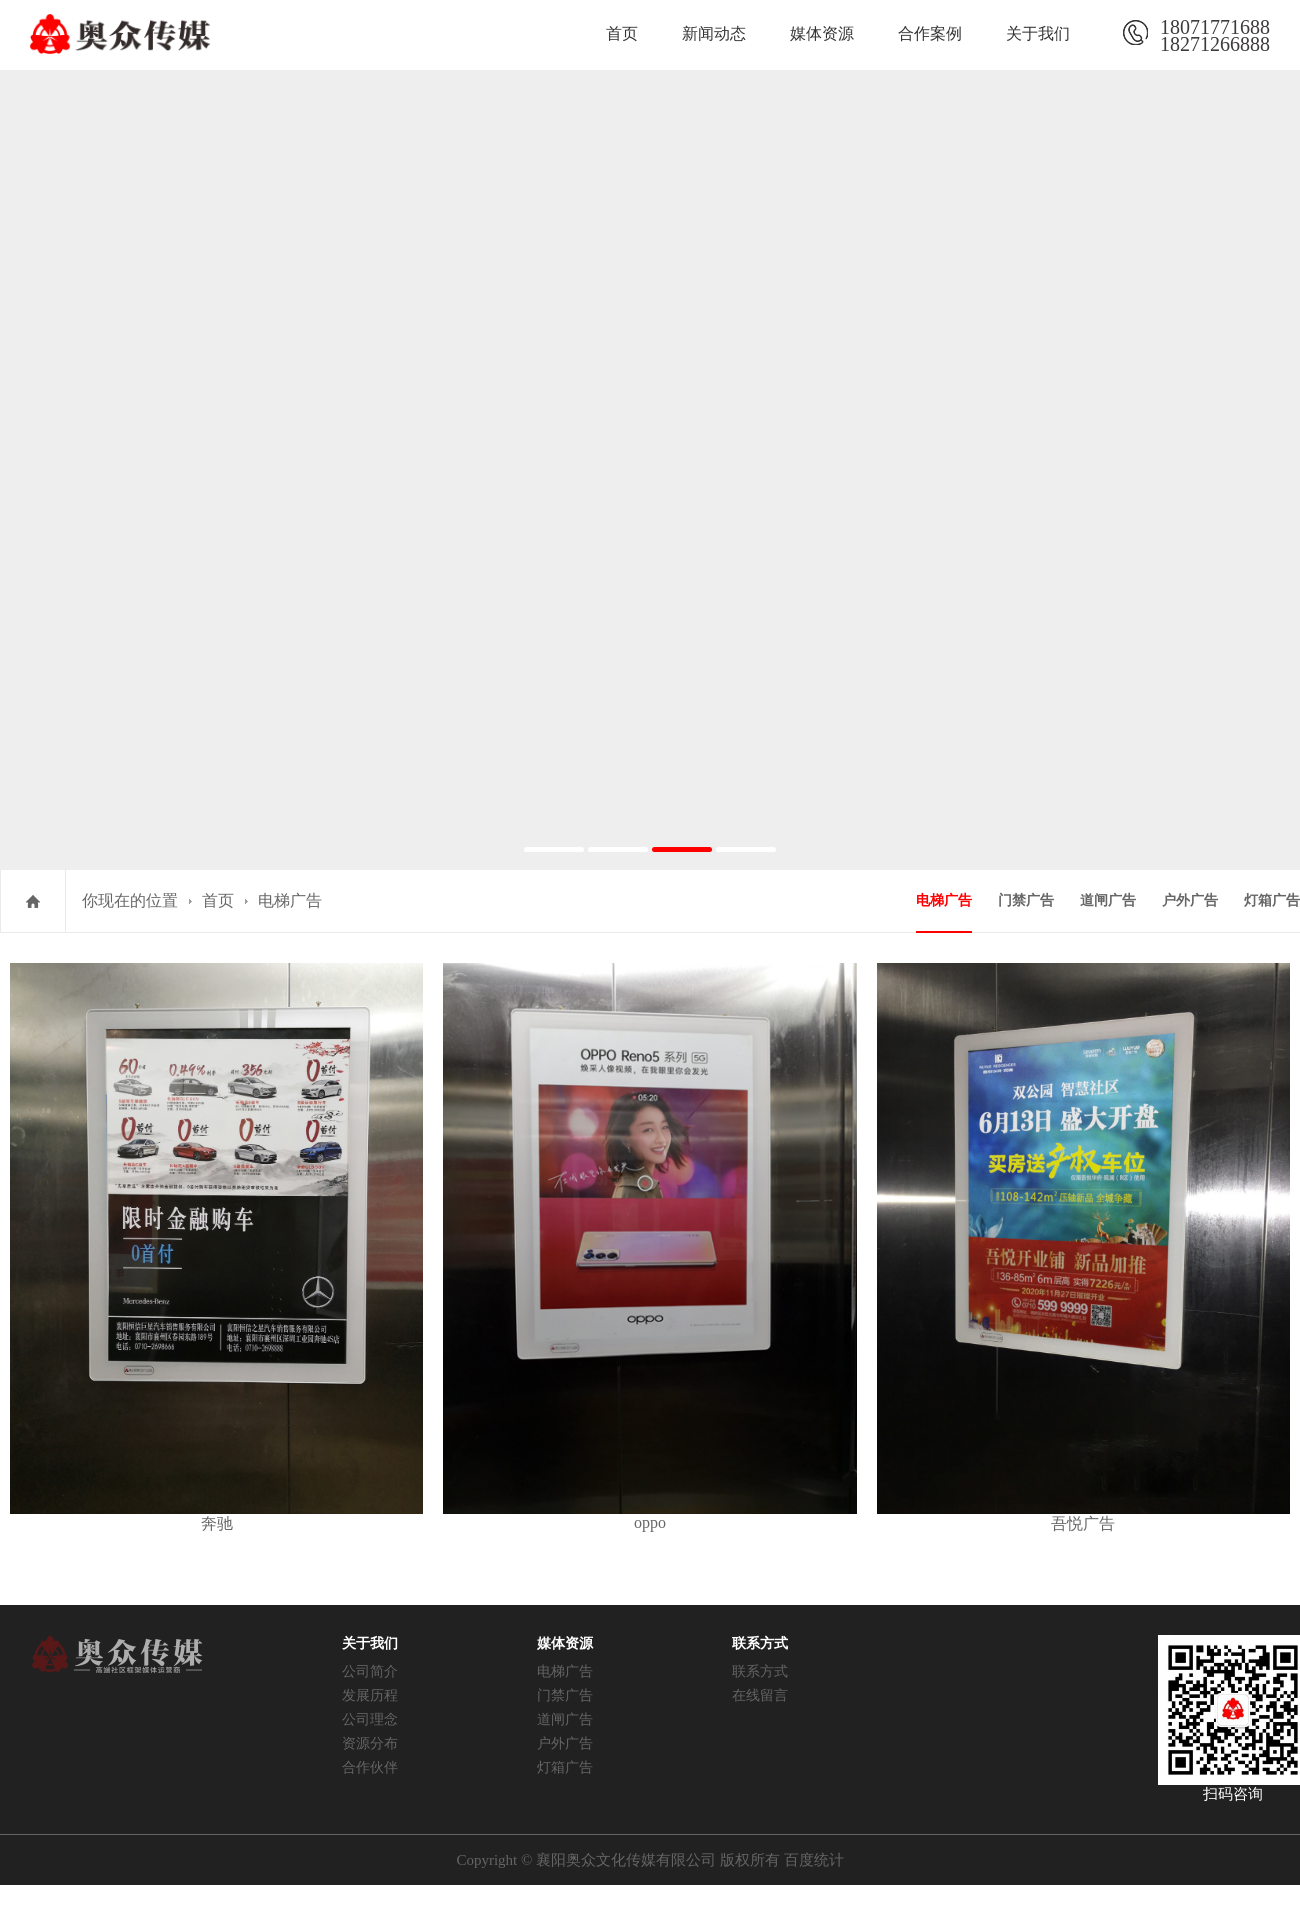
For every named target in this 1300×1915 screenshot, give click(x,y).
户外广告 (1190, 900)
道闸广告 (1108, 900)
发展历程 (370, 1695)
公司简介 (370, 1671)
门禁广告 (1026, 900)
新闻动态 (714, 33)
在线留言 (760, 1695)
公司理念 (370, 1719)
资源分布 (370, 1743)
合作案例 (930, 33)
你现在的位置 (130, 900)
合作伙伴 (370, 1767)
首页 (622, 33)
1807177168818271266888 (1215, 33)
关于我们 (1038, 33)
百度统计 (814, 1860)
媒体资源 (822, 33)
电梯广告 (290, 900)
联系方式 (760, 1671)
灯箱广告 (1272, 900)
